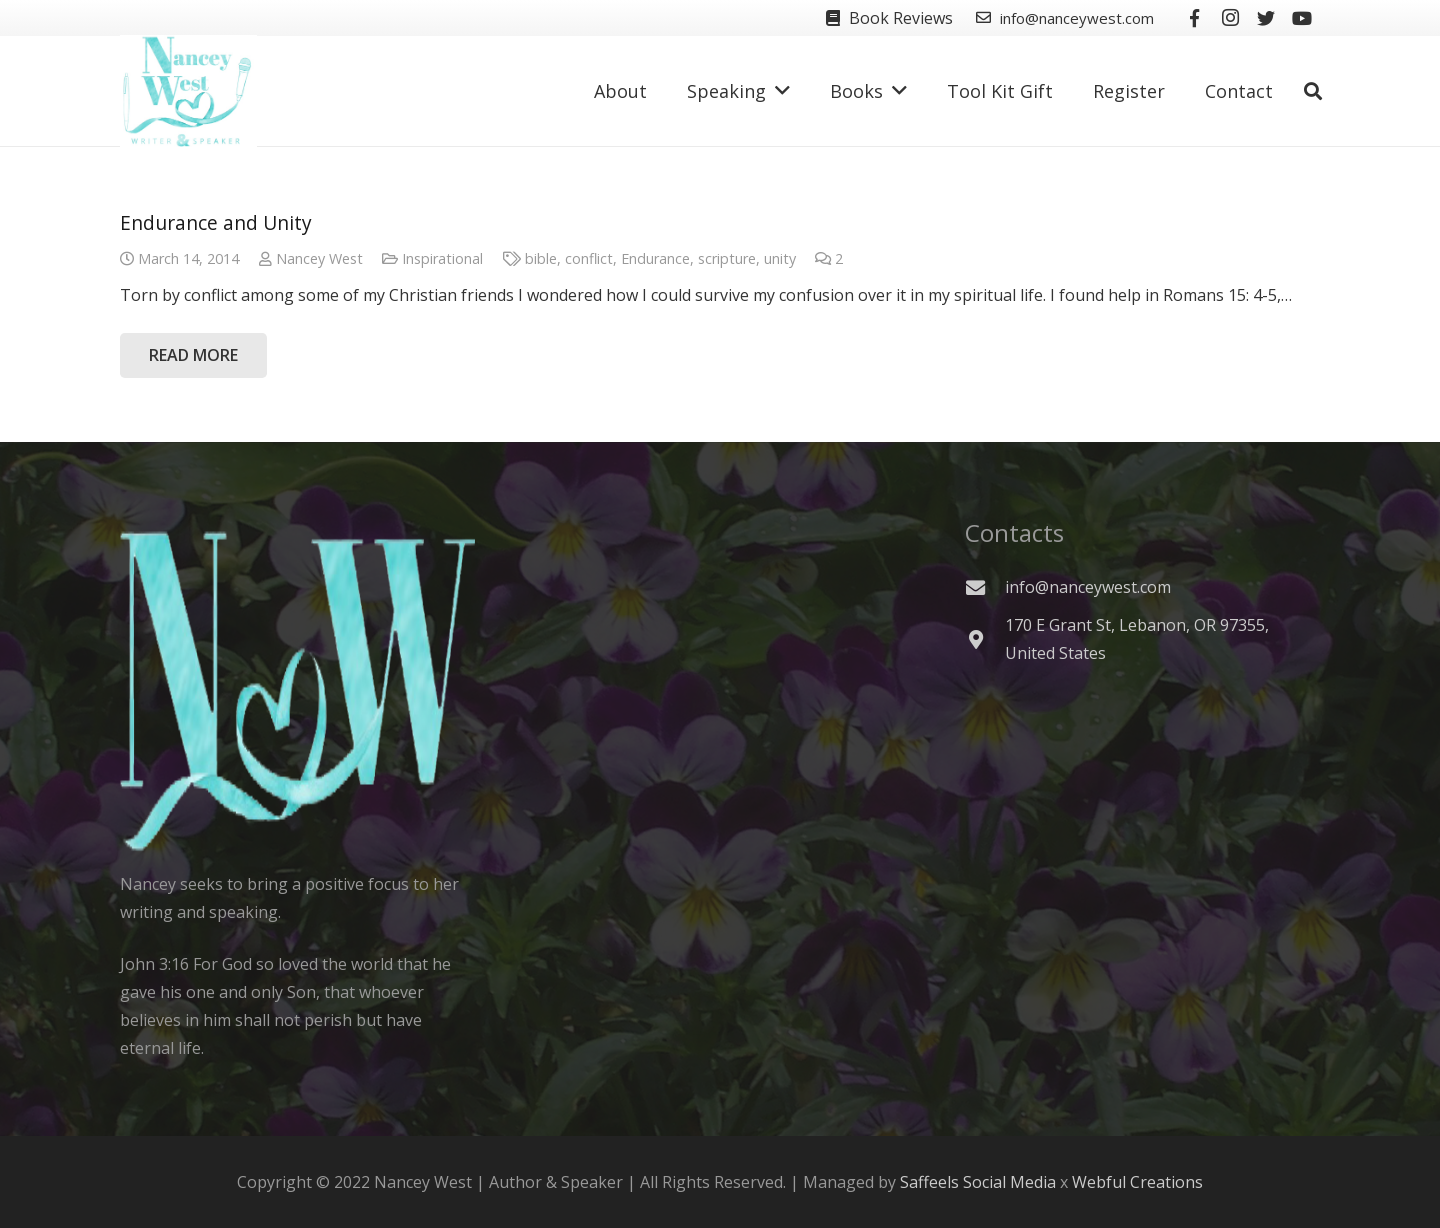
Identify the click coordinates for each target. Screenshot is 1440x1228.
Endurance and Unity (216, 222)
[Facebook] (1194, 18)
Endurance (655, 258)
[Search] (1313, 91)
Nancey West (319, 258)
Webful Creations (1137, 1182)
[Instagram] (1230, 18)
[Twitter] (1266, 18)
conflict (589, 258)
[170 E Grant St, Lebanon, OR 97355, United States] (985, 639)
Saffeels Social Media (978, 1182)
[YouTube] (1302, 18)
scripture (727, 258)
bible (541, 258)
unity (780, 258)
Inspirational (442, 258)
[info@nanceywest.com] (985, 587)
